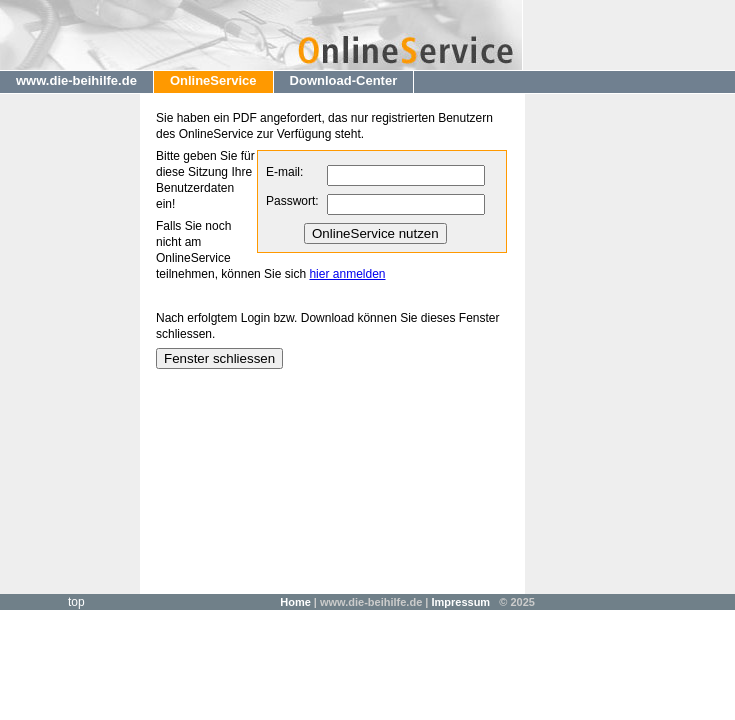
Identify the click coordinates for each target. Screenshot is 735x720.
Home (295, 602)
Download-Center (344, 80)
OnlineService (213, 80)
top (76, 602)
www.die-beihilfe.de (76, 80)
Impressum (460, 602)
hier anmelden (347, 274)
